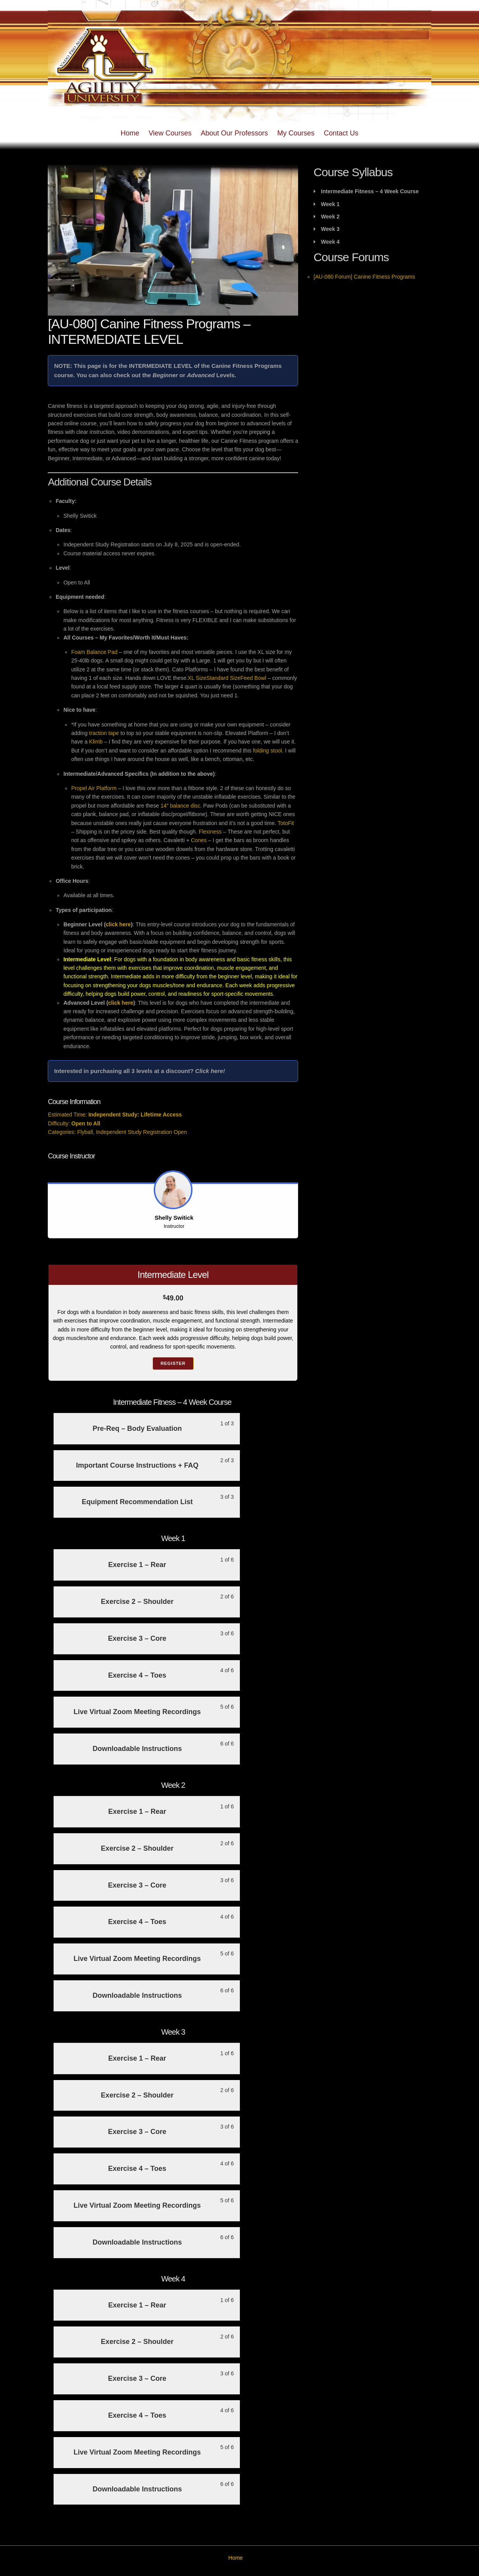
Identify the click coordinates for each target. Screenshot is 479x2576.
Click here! (210, 1071)
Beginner (165, 375)
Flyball (85, 1132)
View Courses (170, 133)
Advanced (201, 375)
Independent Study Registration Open (141, 1132)
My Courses (295, 133)
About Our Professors (234, 133)
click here (118, 924)
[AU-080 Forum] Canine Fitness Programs (364, 277)
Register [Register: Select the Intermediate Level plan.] (173, 1363)
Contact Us (341, 133)
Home (130, 133)
